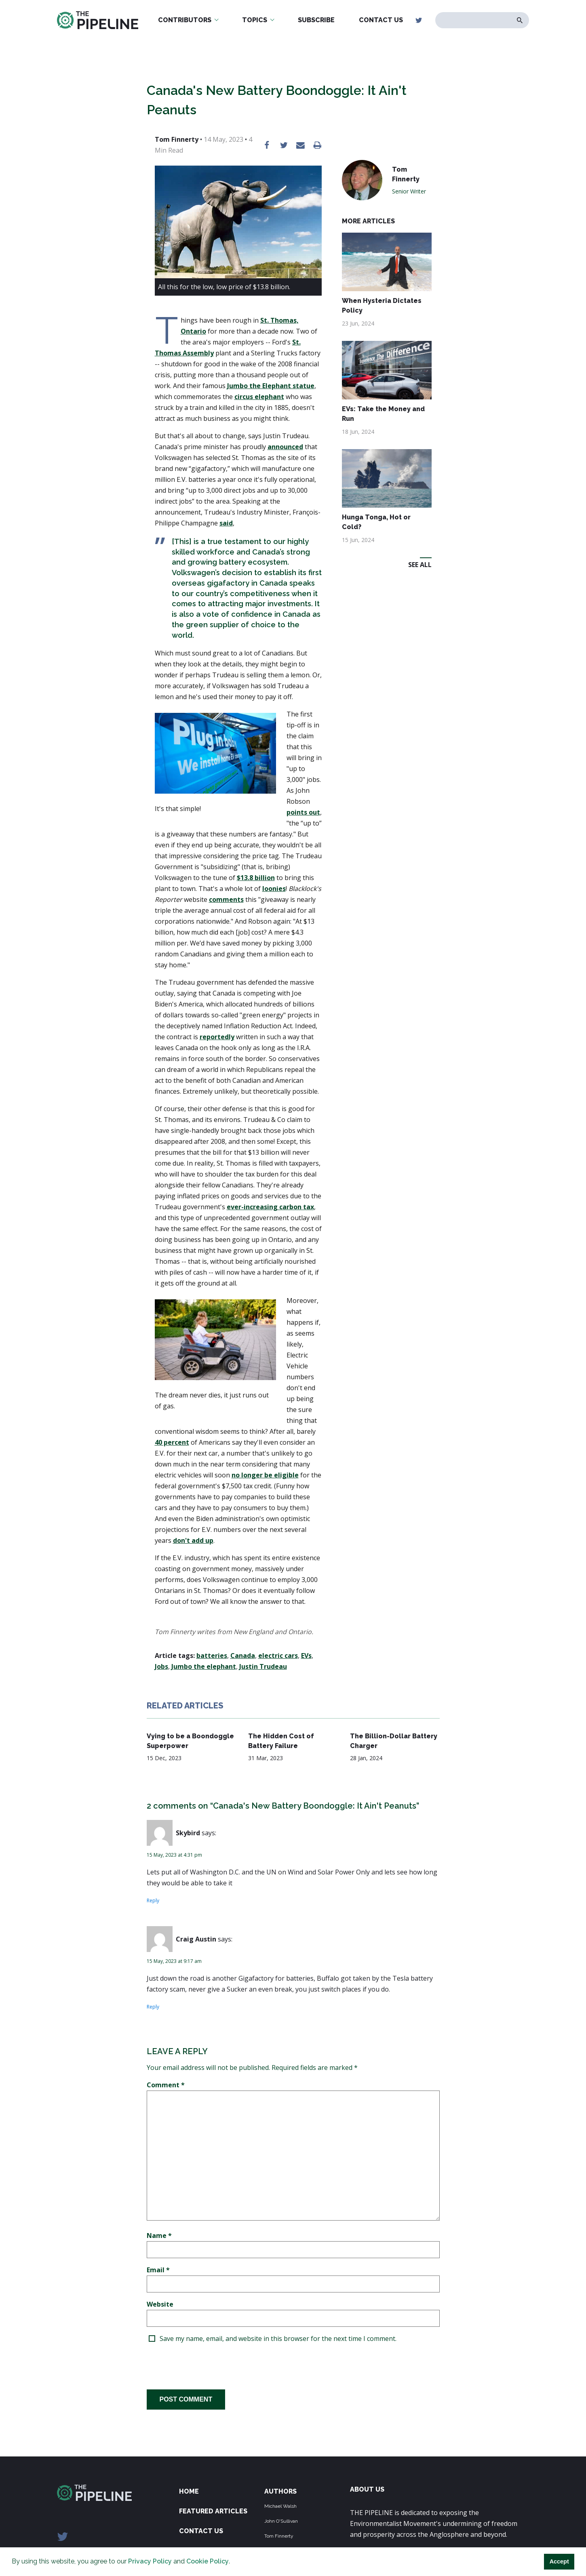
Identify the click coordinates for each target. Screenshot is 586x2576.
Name (159, 2235)
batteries (211, 1655)
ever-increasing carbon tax (270, 1206)
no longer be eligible (265, 1475)
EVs (306, 1655)
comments (226, 899)
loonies (274, 888)
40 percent (172, 1442)
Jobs (161, 1666)
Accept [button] (559, 2561)
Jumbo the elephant (203, 1666)
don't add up (193, 1540)
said (226, 523)
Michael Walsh (280, 2506)
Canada (242, 1655)
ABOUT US (367, 2489)
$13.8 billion (256, 877)
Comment (166, 2084)
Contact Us (381, 20)
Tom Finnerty (278, 2536)
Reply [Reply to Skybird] (153, 1900)
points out (303, 812)
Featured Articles (213, 2511)
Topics (254, 20)
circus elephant (259, 396)
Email (158, 2269)
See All (420, 564)
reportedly (217, 1036)
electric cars (278, 1655)
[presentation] (208, 2366)
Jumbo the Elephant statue (270, 385)
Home (189, 2491)
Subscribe (316, 20)
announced (285, 446)
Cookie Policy (207, 2561)
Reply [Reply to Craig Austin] (153, 2006)
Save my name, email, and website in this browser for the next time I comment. (278, 2338)
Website (160, 2304)
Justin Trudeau (263, 1666)
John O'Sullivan (281, 2521)
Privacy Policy (150, 2561)
